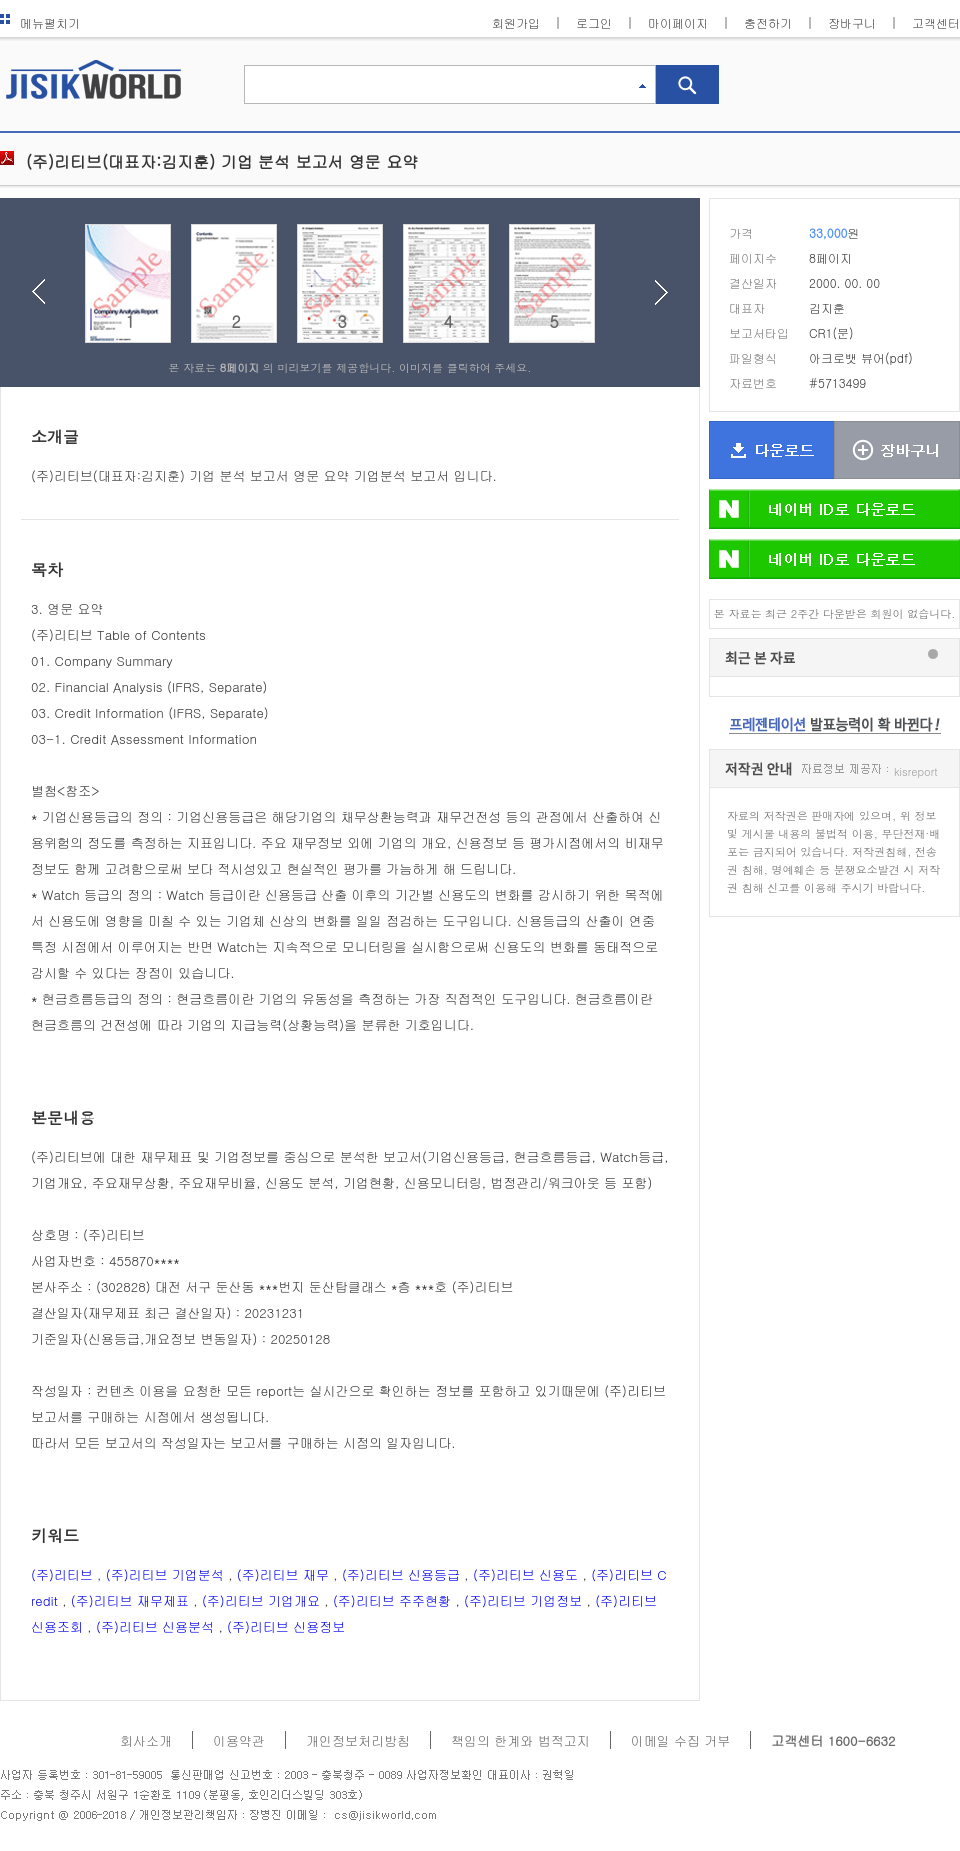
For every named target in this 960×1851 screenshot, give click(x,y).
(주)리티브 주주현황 (392, 1600)
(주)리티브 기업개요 (261, 1600)
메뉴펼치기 (40, 22)
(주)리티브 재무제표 (130, 1600)
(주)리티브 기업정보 (523, 1600)
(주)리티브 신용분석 (155, 1626)
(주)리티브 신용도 (525, 1574)
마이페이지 (678, 22)
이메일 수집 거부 (681, 1740)
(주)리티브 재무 (283, 1574)
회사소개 (146, 1740)
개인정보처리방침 (358, 1740)
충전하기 (768, 22)
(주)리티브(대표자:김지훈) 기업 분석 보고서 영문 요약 (222, 161)
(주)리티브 (62, 1574)
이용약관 (239, 1740)
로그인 (594, 22)
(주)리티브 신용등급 (401, 1574)
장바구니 (852, 22)
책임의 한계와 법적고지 (520, 1740)
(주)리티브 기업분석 (165, 1574)
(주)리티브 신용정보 (286, 1626)
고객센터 (936, 22)
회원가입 (516, 22)
